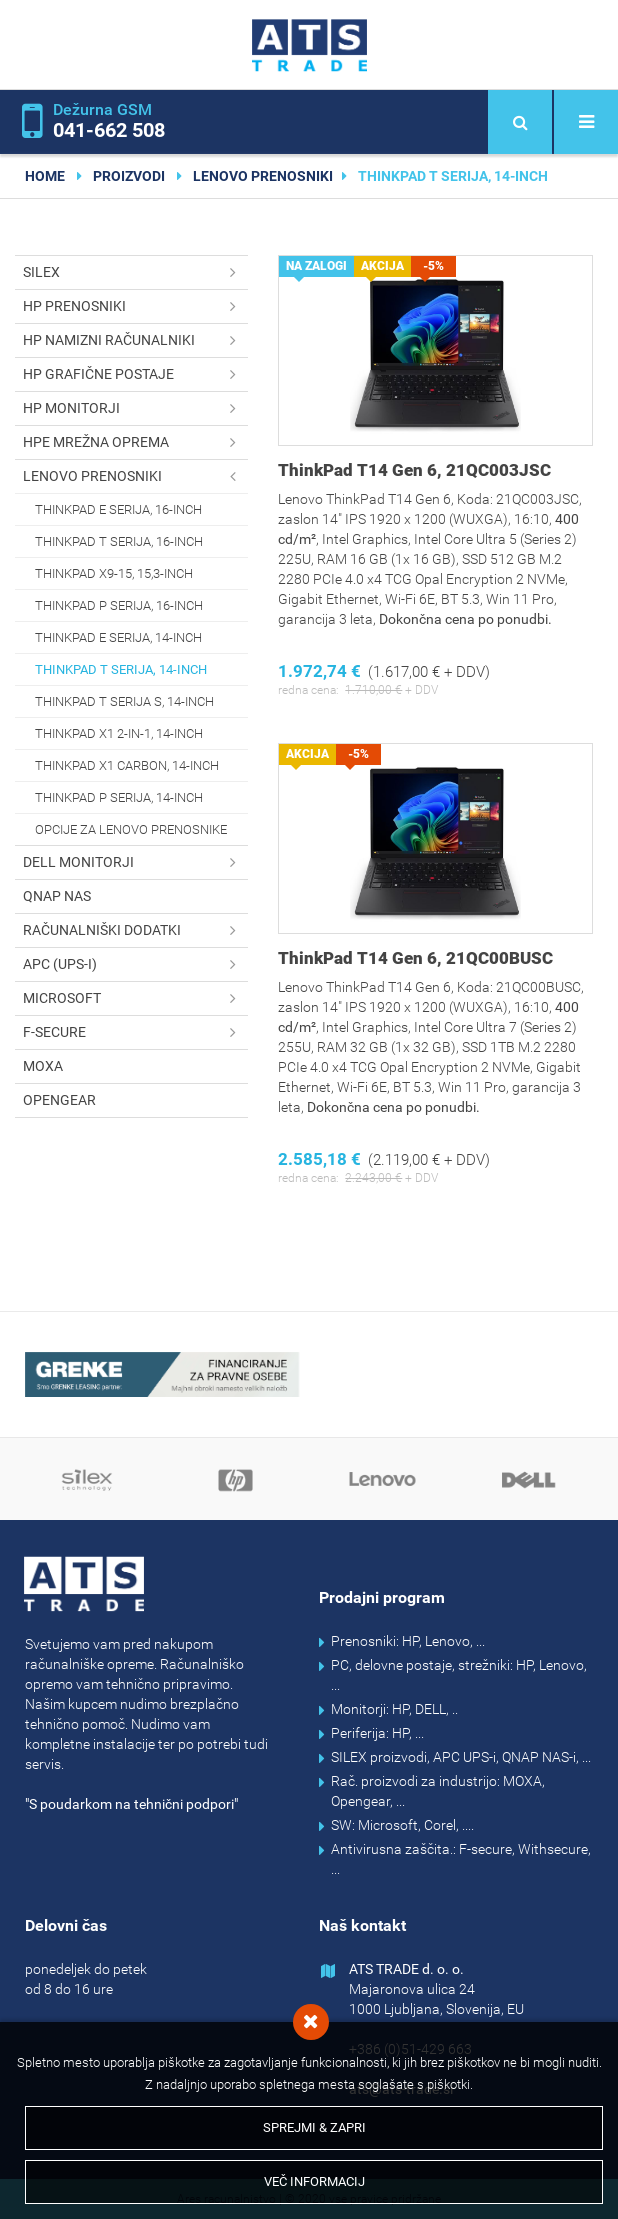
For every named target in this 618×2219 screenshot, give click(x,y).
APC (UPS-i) (135, 964)
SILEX (135, 272)
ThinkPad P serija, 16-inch (119, 605)
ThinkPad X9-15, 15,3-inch (114, 573)
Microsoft (135, 998)
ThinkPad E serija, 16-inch (118, 509)
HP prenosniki (135, 306)
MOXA (43, 1066)
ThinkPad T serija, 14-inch (121, 669)
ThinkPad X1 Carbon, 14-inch (127, 765)
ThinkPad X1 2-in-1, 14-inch (119, 733)
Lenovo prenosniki (263, 176)
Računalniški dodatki (135, 930)
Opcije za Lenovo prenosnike (131, 829)
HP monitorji (135, 408)
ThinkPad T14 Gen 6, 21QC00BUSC (415, 958)
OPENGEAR (59, 1100)
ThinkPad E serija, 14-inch (118, 637)
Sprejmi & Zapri (314, 2127)
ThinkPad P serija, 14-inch (119, 797)
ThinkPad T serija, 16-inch (119, 541)
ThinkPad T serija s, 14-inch (124, 701)
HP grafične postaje (135, 374)
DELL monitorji (135, 862)
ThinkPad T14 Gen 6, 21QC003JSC (414, 470)
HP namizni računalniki (135, 340)
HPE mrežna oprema (135, 442)
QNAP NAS (57, 896)
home (45, 176)
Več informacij (314, 2181)
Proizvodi (129, 176)
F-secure (135, 1032)
